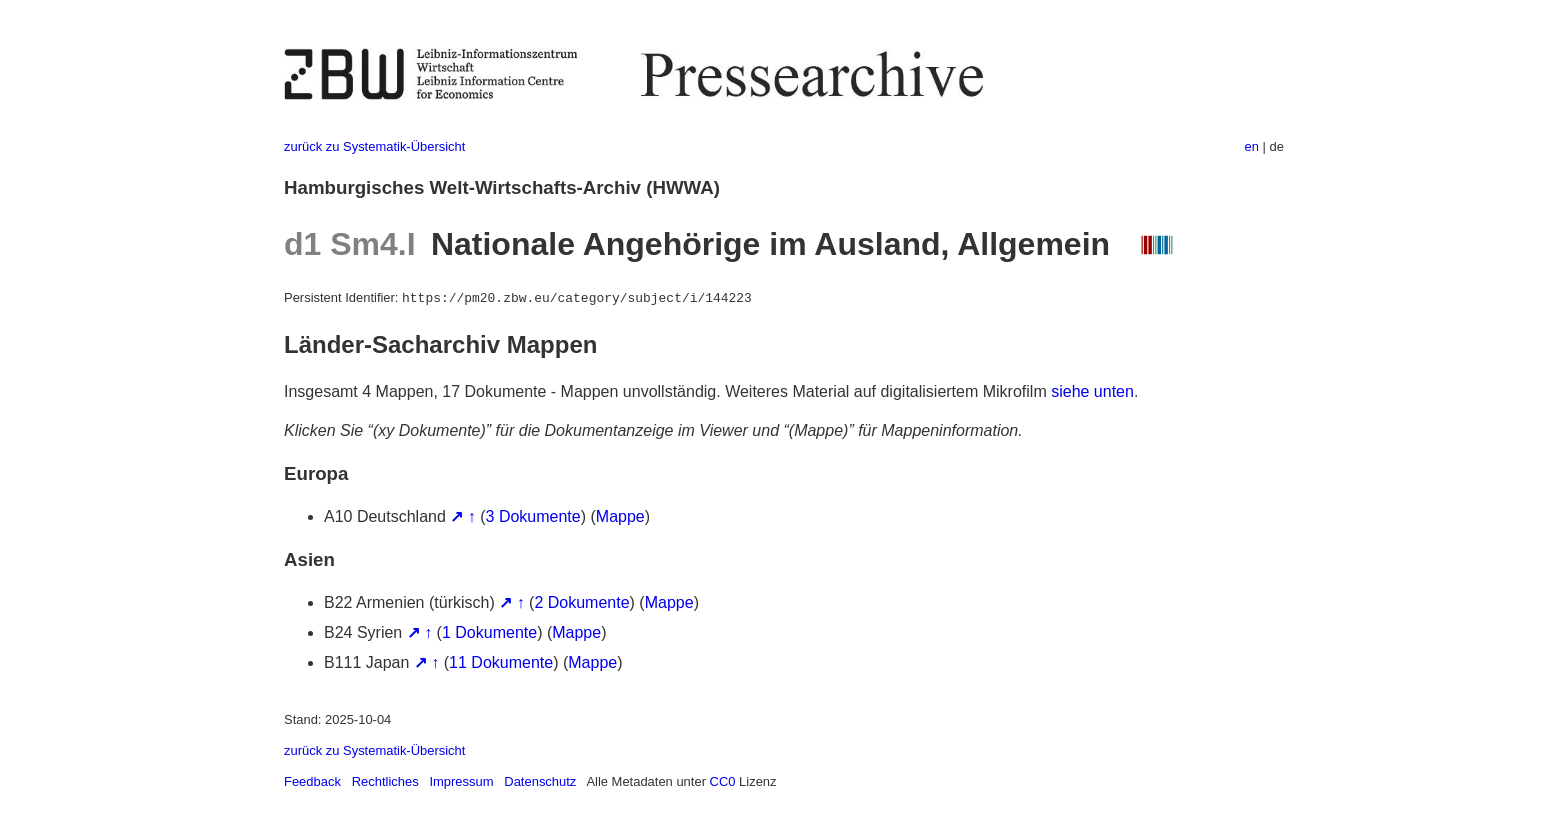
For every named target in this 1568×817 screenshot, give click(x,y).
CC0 (723, 781)
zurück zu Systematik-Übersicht (374, 146)
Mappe (620, 516)
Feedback (312, 781)
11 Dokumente (501, 662)
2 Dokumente (581, 602)
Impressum (461, 781)
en (1252, 146)
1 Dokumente (489, 632)
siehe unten (1092, 391)
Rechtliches (385, 781)
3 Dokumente (533, 516)
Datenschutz (540, 781)
